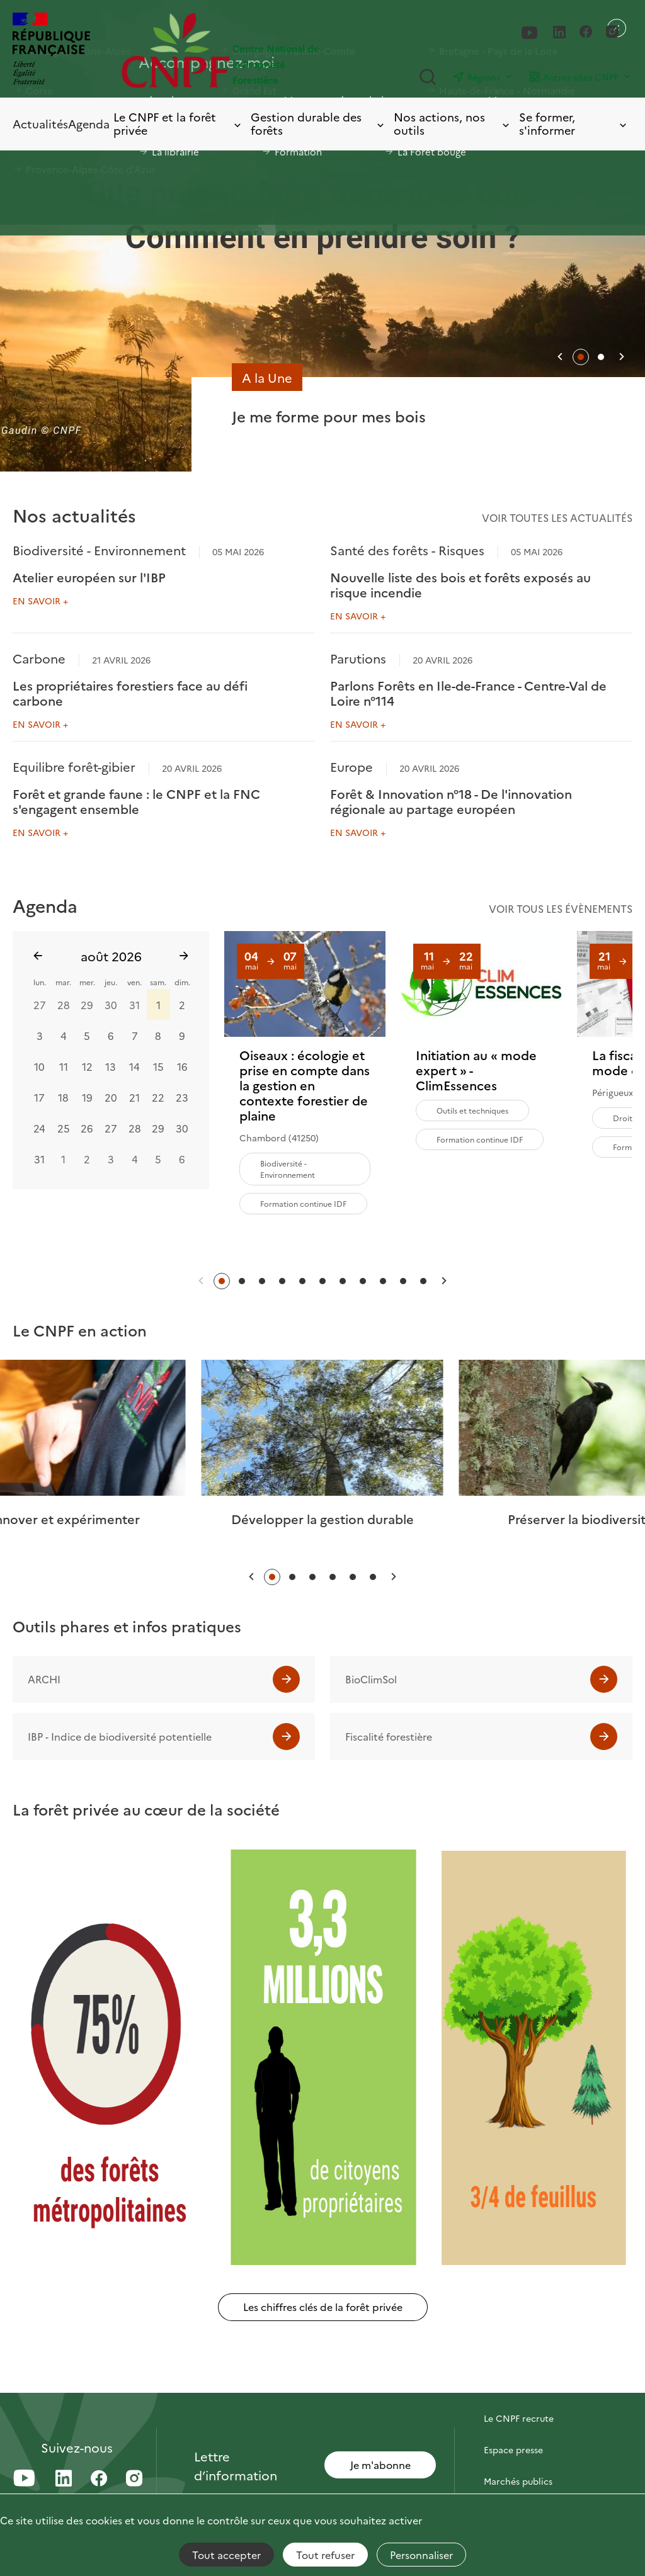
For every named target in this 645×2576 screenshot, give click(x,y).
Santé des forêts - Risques (407, 549)
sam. (158, 981)
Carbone (39, 658)
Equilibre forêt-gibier (74, 766)
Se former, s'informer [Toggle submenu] (574, 123)
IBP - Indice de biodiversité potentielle (120, 1736)
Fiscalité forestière (388, 1736)
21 (134, 1097)
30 (111, 1004)
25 (63, 1127)
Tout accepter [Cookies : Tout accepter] (226, 2555)
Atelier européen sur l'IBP (89, 576)
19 (87, 1097)
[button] (560, 356)
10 (39, 1066)
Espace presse (513, 2449)
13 (110, 1066)
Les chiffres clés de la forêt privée (322, 2306)
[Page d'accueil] (222, 50)
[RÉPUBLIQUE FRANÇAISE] (51, 50)
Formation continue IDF (303, 1203)
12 (87, 1066)
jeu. (111, 981)
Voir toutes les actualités (557, 517)
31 (134, 1004)
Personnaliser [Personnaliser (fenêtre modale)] (421, 2555)
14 (134, 1066)
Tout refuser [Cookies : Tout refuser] (325, 2555)
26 (87, 1127)
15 (158, 1066)
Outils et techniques (472, 1110)
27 (39, 1004)
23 (182, 1097)
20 (111, 1097)
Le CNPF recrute (519, 2418)
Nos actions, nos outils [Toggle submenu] (452, 123)
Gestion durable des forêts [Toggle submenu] (318, 123)
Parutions (358, 658)
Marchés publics (518, 2481)
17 (39, 1097)
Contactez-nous (518, 2386)
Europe (351, 766)
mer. (87, 981)
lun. (39, 981)
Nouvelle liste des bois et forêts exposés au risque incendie (460, 584)
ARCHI (44, 1679)
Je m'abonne (380, 2464)
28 (63, 1004)
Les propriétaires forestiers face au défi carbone (130, 692)
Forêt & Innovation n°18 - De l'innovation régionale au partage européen (451, 801)
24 (39, 1127)
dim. (182, 981)
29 (87, 1004)
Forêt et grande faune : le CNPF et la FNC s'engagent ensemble (136, 801)
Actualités (40, 124)
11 (63, 1066)
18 (63, 1097)
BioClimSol (371, 1679)
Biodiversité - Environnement (99, 549)
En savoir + (40, 600)
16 (182, 1066)
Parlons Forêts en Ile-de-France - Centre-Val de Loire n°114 (468, 692)
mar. (63, 981)
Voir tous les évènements (560, 908)
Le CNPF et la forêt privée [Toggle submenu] (178, 123)
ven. (134, 981)
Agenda (89, 124)
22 (158, 1097)
